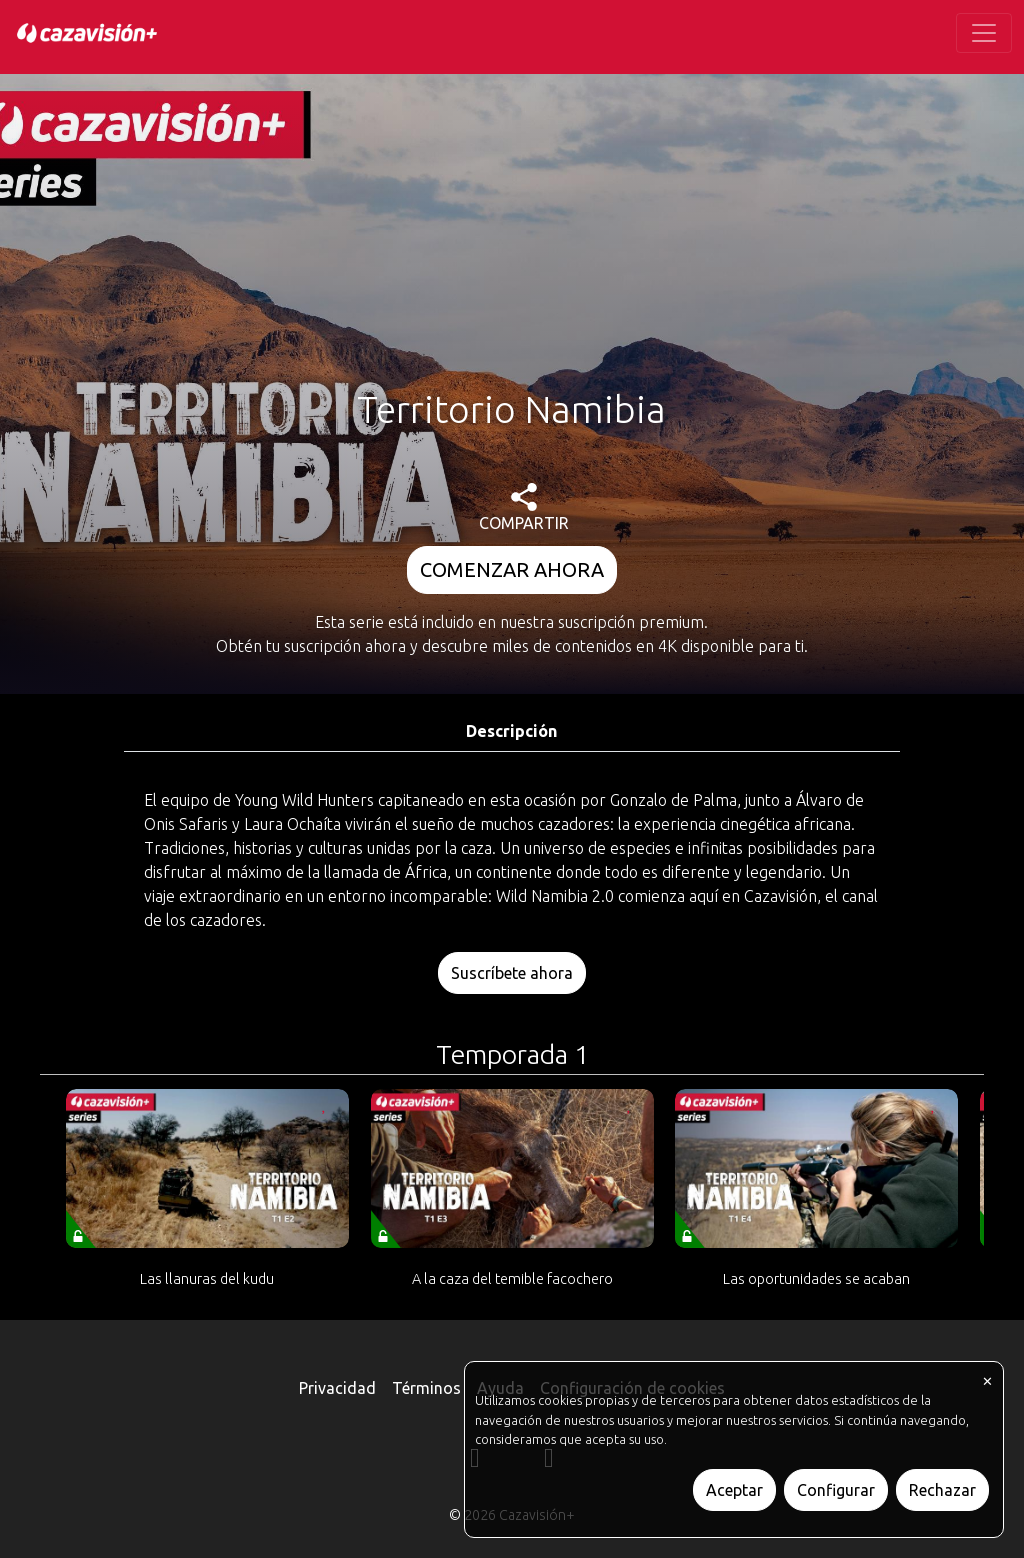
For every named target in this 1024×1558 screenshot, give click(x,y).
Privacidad (337, 1388)
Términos (426, 1388)
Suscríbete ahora (512, 973)
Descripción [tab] (511, 731)
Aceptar (734, 1490)
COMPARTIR (524, 507)
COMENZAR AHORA (512, 569)
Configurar (836, 1490)
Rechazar (942, 1490)
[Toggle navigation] (984, 33)
